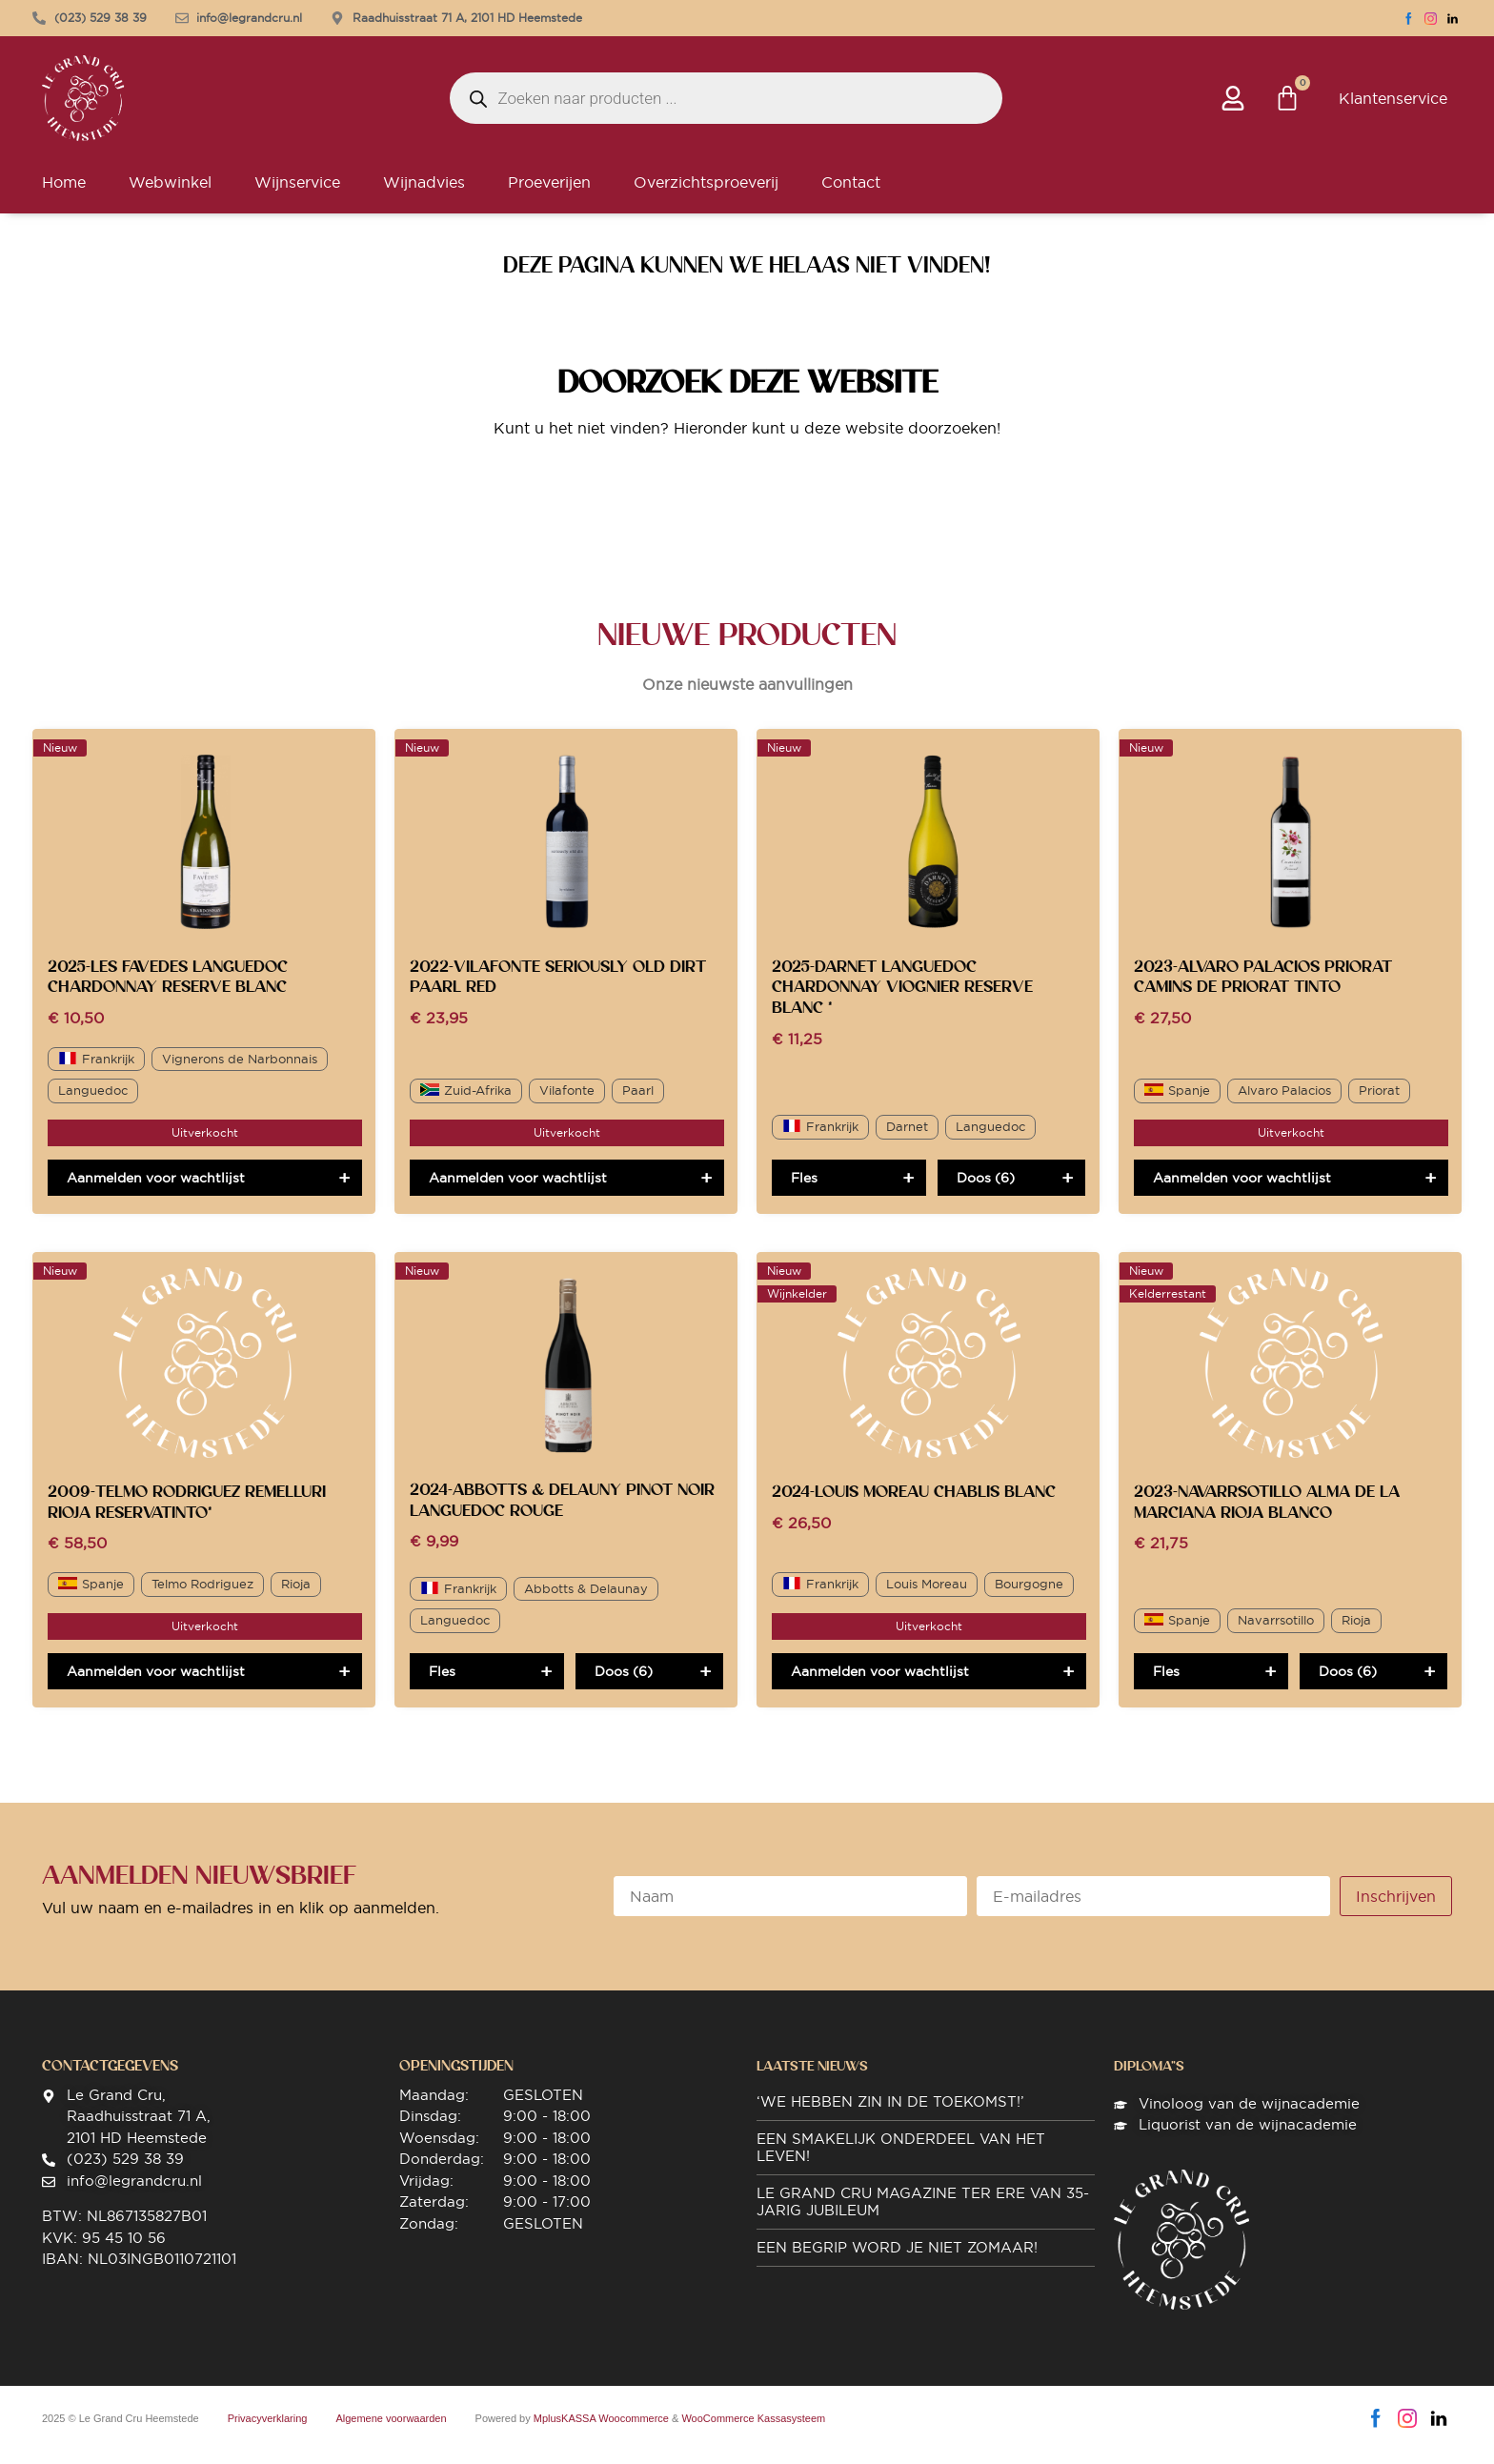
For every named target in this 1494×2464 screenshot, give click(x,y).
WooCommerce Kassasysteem (753, 2431)
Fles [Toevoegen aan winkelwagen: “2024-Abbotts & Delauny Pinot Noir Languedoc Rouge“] (442, 1684)
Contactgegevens (110, 2079)
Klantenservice (1393, 104)
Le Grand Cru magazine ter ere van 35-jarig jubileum (923, 2214)
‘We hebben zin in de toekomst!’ (890, 2115)
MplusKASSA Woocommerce (601, 2431)
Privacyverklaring (268, 2431)
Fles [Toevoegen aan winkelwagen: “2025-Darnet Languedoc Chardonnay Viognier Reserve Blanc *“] (804, 1191)
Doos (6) (986, 1191)
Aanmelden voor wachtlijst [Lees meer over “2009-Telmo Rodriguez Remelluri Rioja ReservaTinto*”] (156, 1684)
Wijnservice (297, 195)
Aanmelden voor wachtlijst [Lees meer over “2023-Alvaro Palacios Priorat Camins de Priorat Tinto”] (1242, 1191)
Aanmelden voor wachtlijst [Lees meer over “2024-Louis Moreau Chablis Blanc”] (880, 1684)
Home (64, 195)
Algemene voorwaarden (390, 2431)
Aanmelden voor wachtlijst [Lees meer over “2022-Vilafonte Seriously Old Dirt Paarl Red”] (518, 1191)
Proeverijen (549, 195)
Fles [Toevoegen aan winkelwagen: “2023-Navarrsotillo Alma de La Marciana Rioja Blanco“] (1166, 1684)
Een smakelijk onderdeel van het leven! (901, 2160)
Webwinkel (170, 195)
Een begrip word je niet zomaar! (897, 2261)
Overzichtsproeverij (706, 195)
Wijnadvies (424, 195)
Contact (850, 195)
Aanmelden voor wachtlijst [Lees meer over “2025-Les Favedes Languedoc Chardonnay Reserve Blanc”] (156, 1191)
